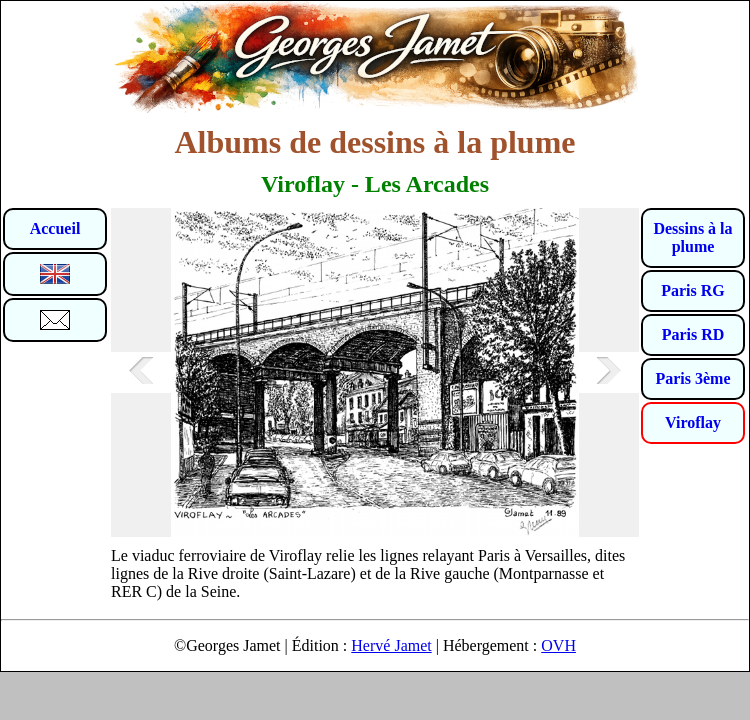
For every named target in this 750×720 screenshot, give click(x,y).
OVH (558, 645)
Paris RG (693, 290)
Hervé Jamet (391, 645)
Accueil (55, 228)
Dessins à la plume (692, 237)
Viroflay (693, 422)
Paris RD (693, 334)
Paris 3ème (692, 378)
